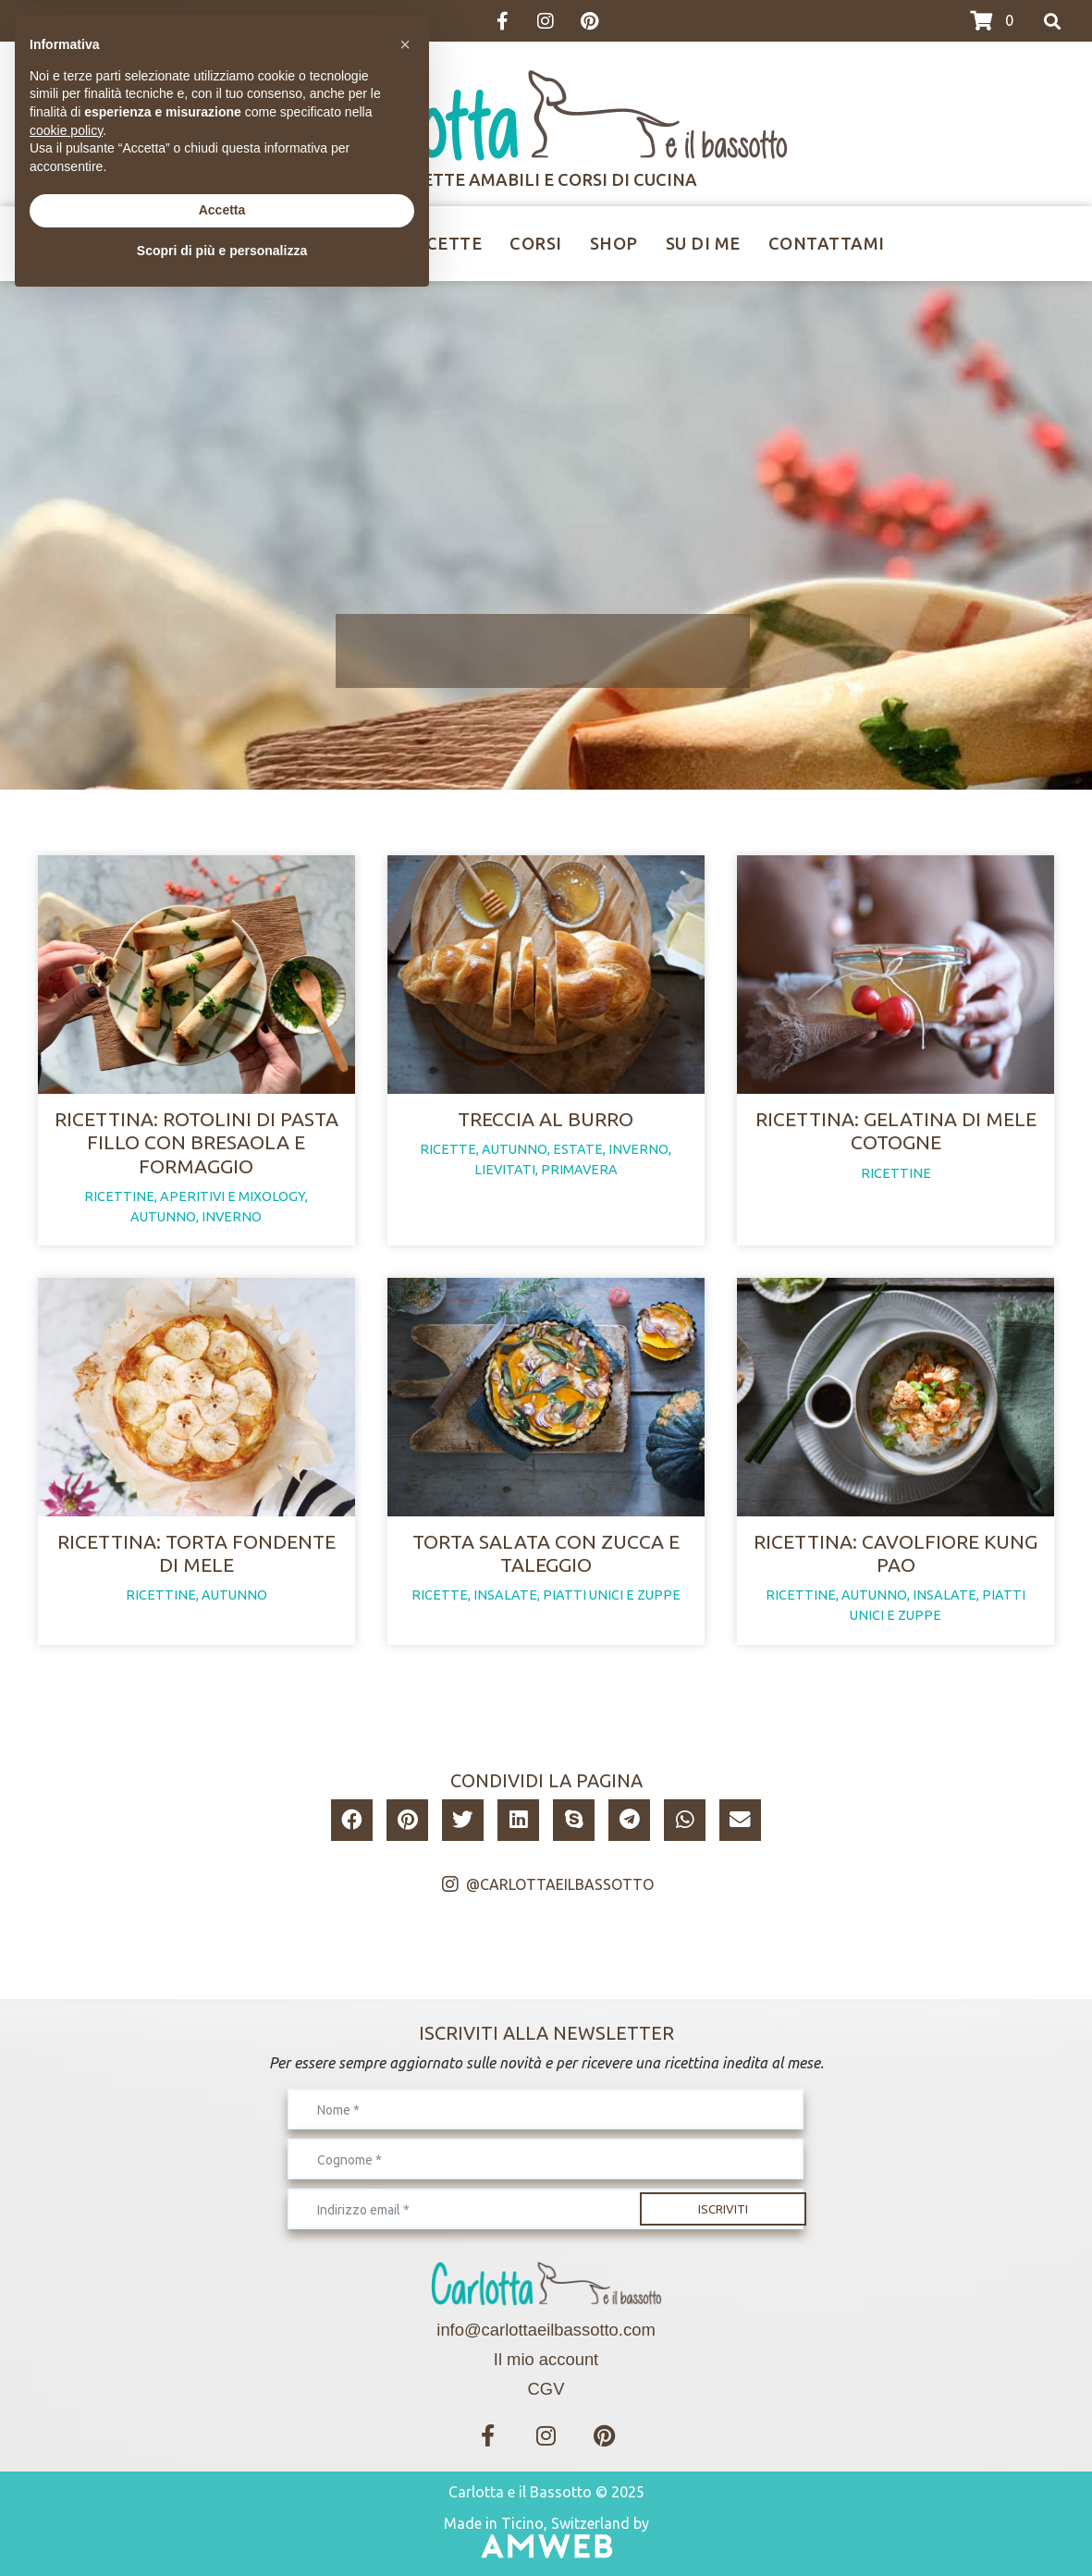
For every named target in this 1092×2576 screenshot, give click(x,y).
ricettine (119, 1196)
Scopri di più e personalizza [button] (222, 2525)
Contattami (826, 243)
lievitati (504, 1169)
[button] (352, 1820)
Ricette (446, 243)
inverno (232, 1216)
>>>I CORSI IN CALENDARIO (118, 21)
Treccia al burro (545, 1119)
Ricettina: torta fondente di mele (196, 1553)
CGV (546, 2388)
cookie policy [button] (66, 2405)
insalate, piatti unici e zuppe (577, 1595)
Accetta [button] (222, 2485)
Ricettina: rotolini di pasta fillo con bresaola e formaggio (196, 1142)
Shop (614, 243)
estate (578, 1149)
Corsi (535, 243)
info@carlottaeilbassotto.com (545, 2329)
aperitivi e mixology (232, 1196)
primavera (579, 1169)
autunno (163, 1216)
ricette (448, 1149)
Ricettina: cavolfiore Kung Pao (895, 1553)
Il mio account (546, 2359)
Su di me (703, 243)
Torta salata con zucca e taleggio (546, 1553)
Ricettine (334, 243)
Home (233, 243)
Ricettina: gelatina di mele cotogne (896, 1130)
